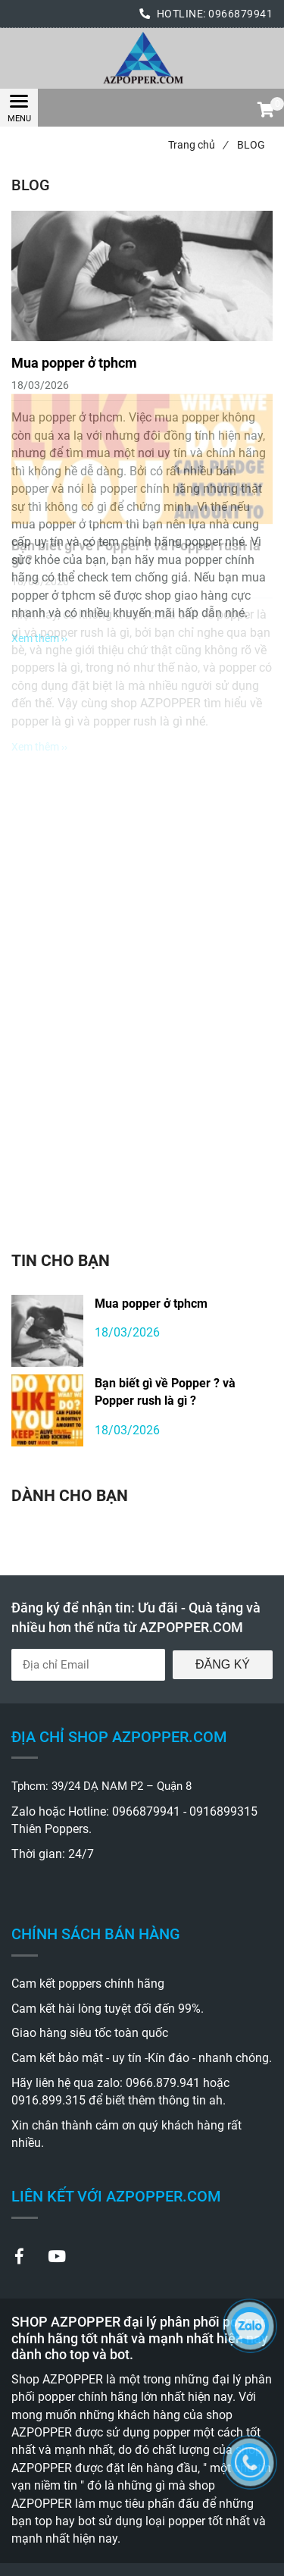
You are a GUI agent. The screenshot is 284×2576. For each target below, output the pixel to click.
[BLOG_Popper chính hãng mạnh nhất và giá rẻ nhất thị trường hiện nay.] (142, 58)
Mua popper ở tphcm (151, 1303)
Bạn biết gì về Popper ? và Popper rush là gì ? (165, 1392)
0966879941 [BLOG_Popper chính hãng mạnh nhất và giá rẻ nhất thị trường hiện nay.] (240, 14)
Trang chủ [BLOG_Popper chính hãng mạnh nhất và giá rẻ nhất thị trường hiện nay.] (197, 145)
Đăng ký (222, 1664)
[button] (265, 111)
